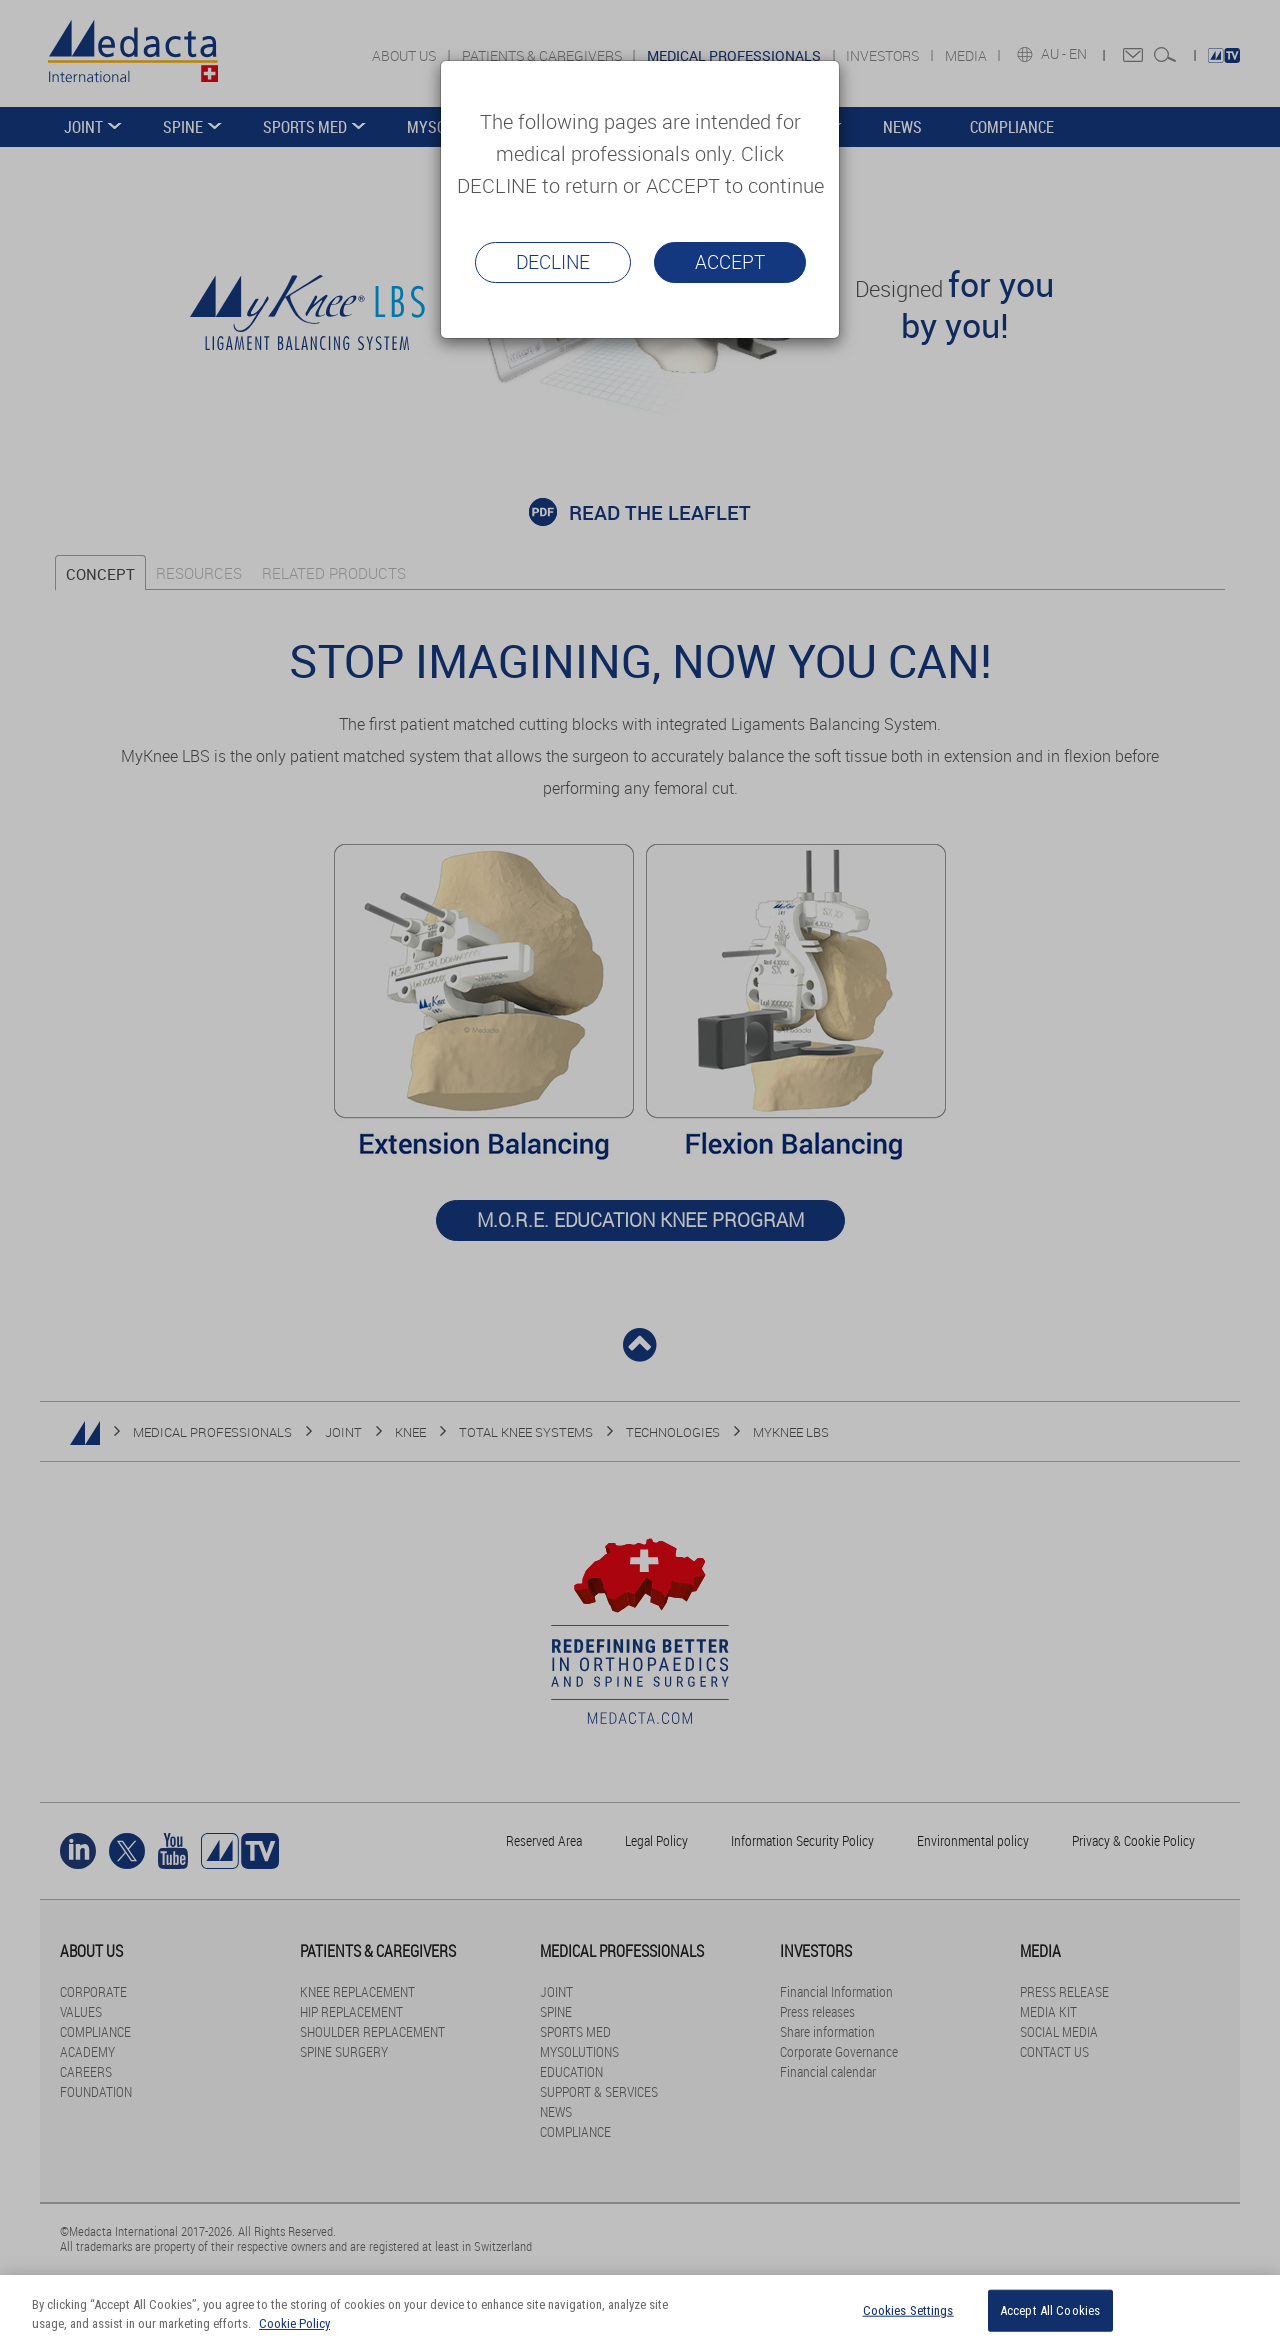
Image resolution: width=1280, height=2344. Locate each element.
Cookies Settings (908, 2310)
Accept (730, 262)
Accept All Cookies (1050, 2310)
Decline (553, 262)
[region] (640, 2309)
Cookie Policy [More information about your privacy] (294, 2323)
